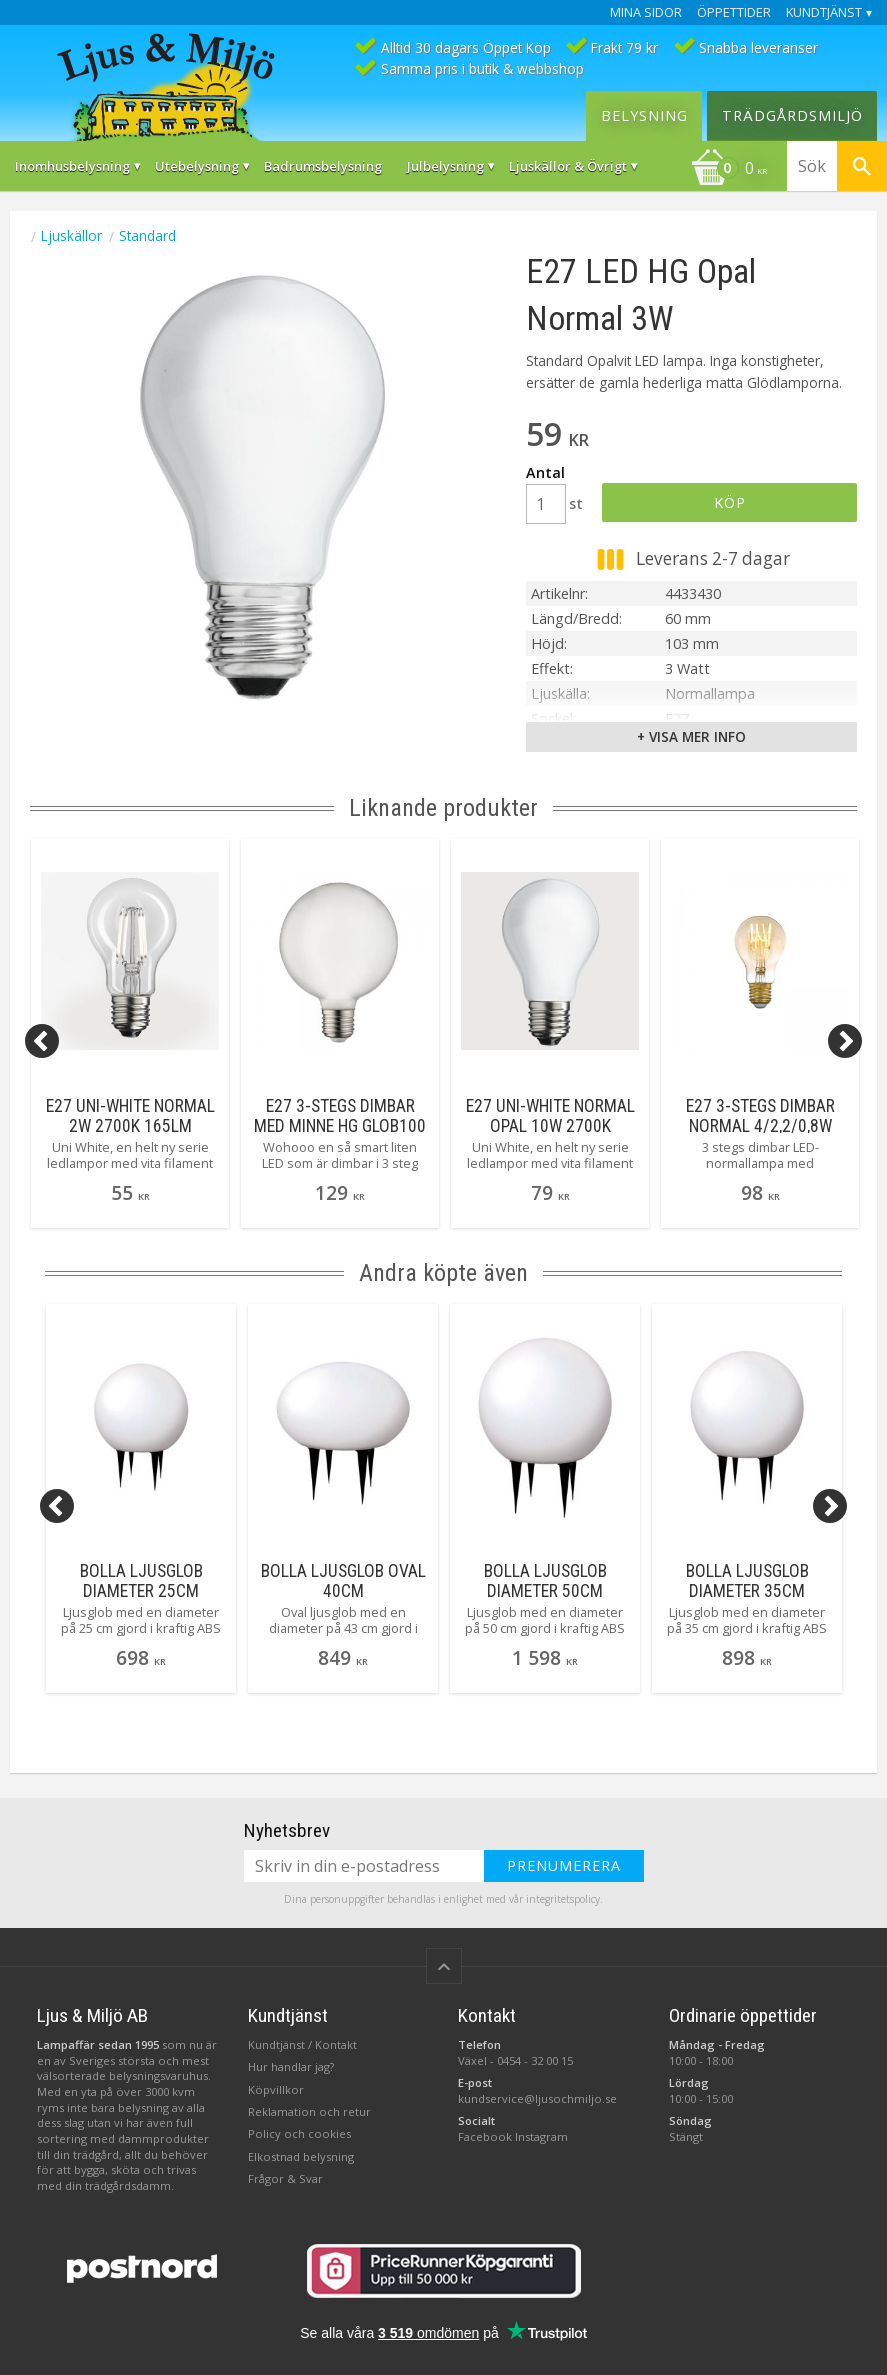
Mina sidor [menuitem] (646, 12)
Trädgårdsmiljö (792, 115)
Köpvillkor (276, 2089)
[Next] (845, 1041)
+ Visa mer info (691, 736)
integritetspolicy (563, 1899)
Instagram (541, 2136)
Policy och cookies (299, 2133)
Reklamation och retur (309, 2111)
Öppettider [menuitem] (734, 12)
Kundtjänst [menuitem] (824, 12)
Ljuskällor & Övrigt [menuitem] (568, 166)
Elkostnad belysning (301, 2156)
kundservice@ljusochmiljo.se (537, 2098)
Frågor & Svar (285, 2178)
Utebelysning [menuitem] (197, 166)
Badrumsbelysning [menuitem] (323, 166)
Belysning (644, 115)
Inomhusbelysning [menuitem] (72, 166)
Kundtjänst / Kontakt (302, 2044)
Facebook (485, 2136)
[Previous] (42, 1041)
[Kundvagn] (729, 170)
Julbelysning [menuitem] (445, 166)
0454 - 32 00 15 (535, 2060)
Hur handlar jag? (291, 2066)
